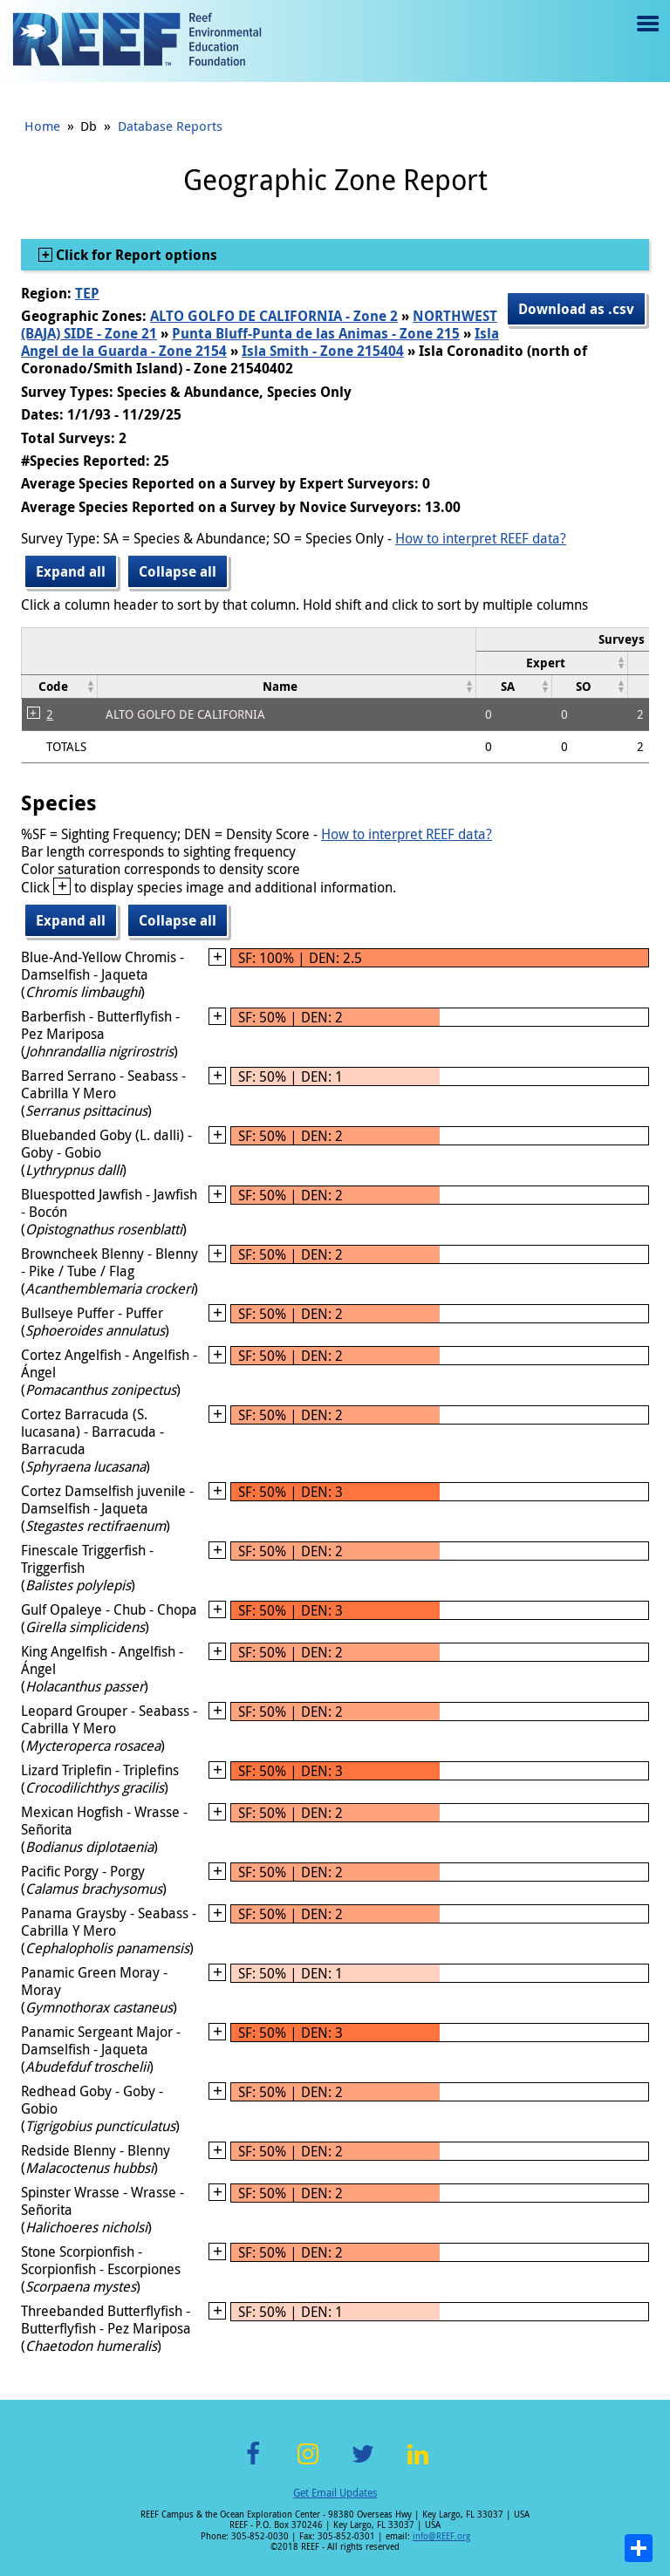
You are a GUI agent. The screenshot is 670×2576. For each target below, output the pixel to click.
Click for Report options (134, 254)
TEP (87, 293)
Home (42, 125)
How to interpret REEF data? (480, 538)
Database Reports (170, 125)
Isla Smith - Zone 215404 (323, 350)
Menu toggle (646, 36)
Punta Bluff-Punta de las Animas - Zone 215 (316, 333)
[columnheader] (552, 662)
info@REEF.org (441, 2536)
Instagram (308, 2464)
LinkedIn (417, 2464)
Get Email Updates (335, 2492)
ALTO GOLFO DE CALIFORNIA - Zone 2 (274, 315)
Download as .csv (576, 308)
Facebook (253, 2464)
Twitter (363, 2464)
